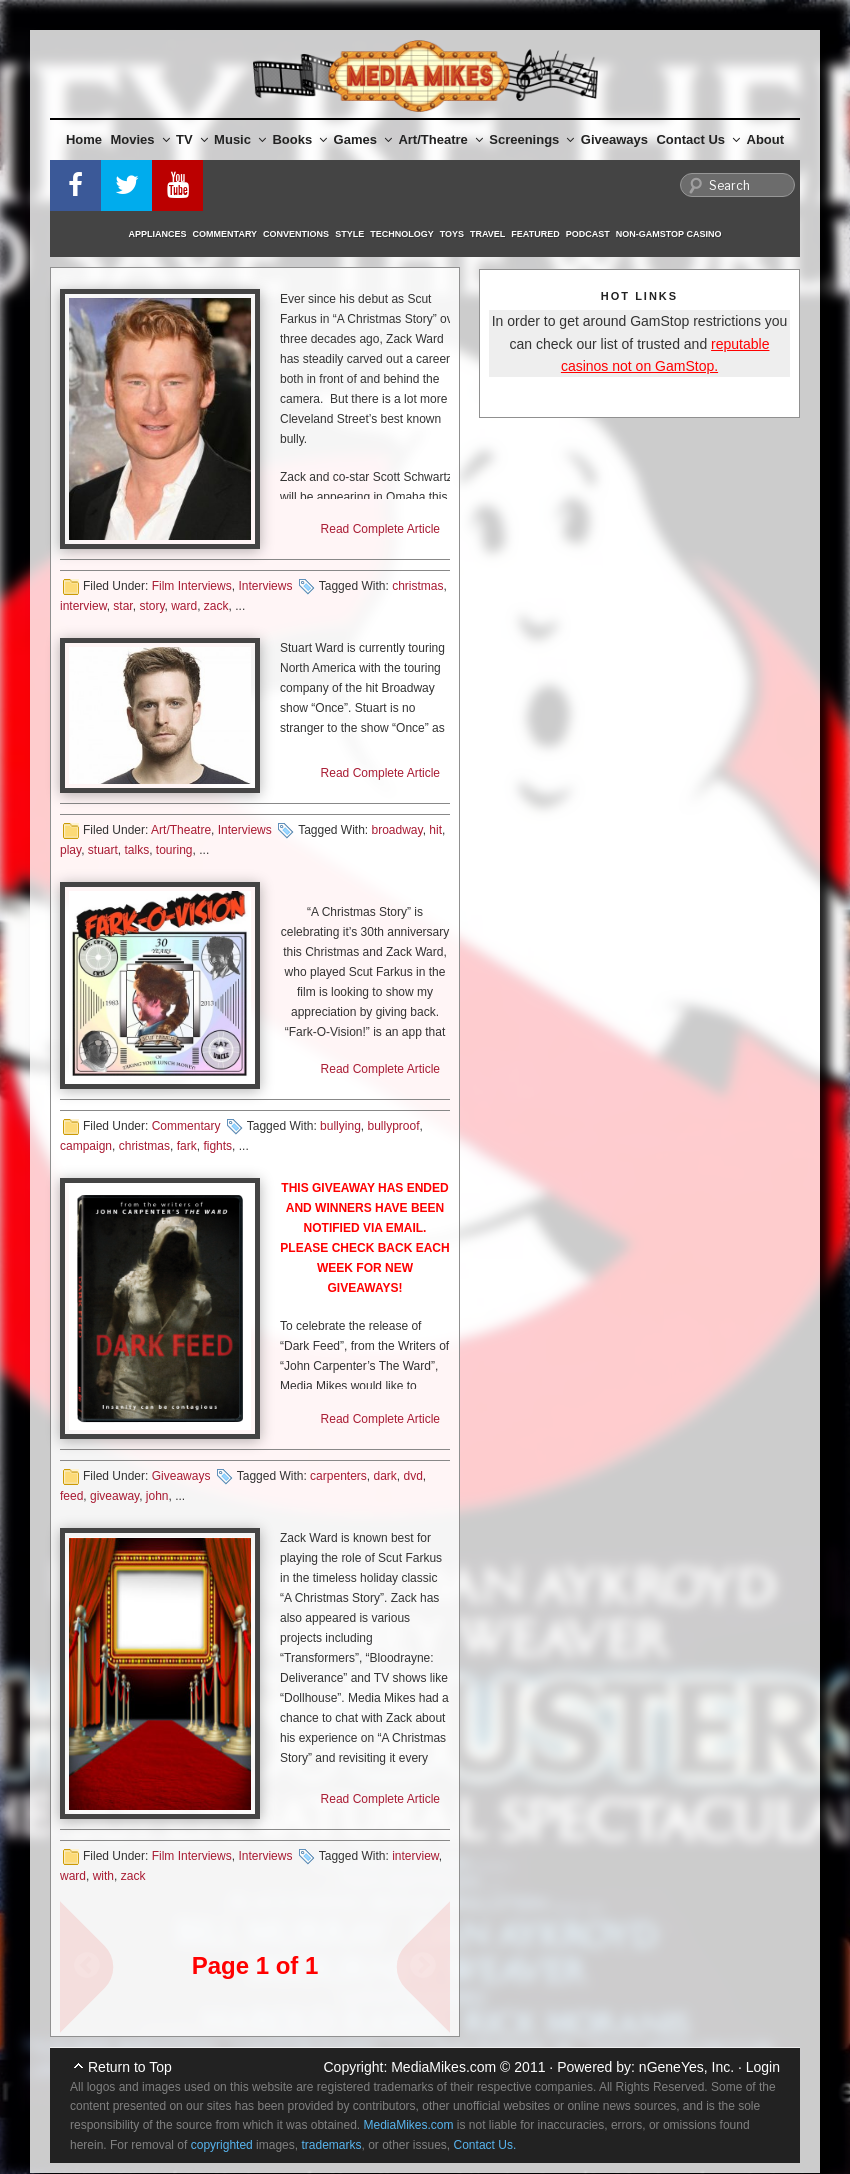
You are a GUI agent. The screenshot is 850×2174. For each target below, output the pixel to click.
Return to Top (130, 2067)
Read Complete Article (380, 529)
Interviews (265, 586)
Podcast (588, 234)
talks (136, 850)
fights (217, 1146)
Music (240, 139)
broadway (397, 830)
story (151, 606)
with (103, 1876)
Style (349, 234)
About (766, 139)
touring (174, 850)
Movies (140, 139)
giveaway (114, 1496)
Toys (452, 234)
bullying (340, 1126)
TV (192, 139)
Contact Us (698, 139)
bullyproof (393, 1126)
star (122, 606)
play (70, 850)
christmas (417, 586)
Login (763, 2067)
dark (384, 1476)
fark (187, 1146)
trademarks (331, 2145)
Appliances (158, 234)
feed (71, 1496)
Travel (487, 234)
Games (363, 139)
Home (84, 139)
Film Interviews (192, 586)
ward (184, 606)
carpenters (338, 1476)
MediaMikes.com (443, 2067)
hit (435, 830)
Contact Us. (485, 2145)
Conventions (296, 234)
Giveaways (614, 139)
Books (299, 139)
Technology (402, 234)
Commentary (225, 234)
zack (216, 606)
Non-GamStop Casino (669, 234)
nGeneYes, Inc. (686, 2067)
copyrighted (222, 2145)
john (157, 1496)
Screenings (531, 139)
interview (83, 606)
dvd (413, 1476)
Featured (535, 234)
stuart (103, 850)
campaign (86, 1146)
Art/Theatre (440, 139)
